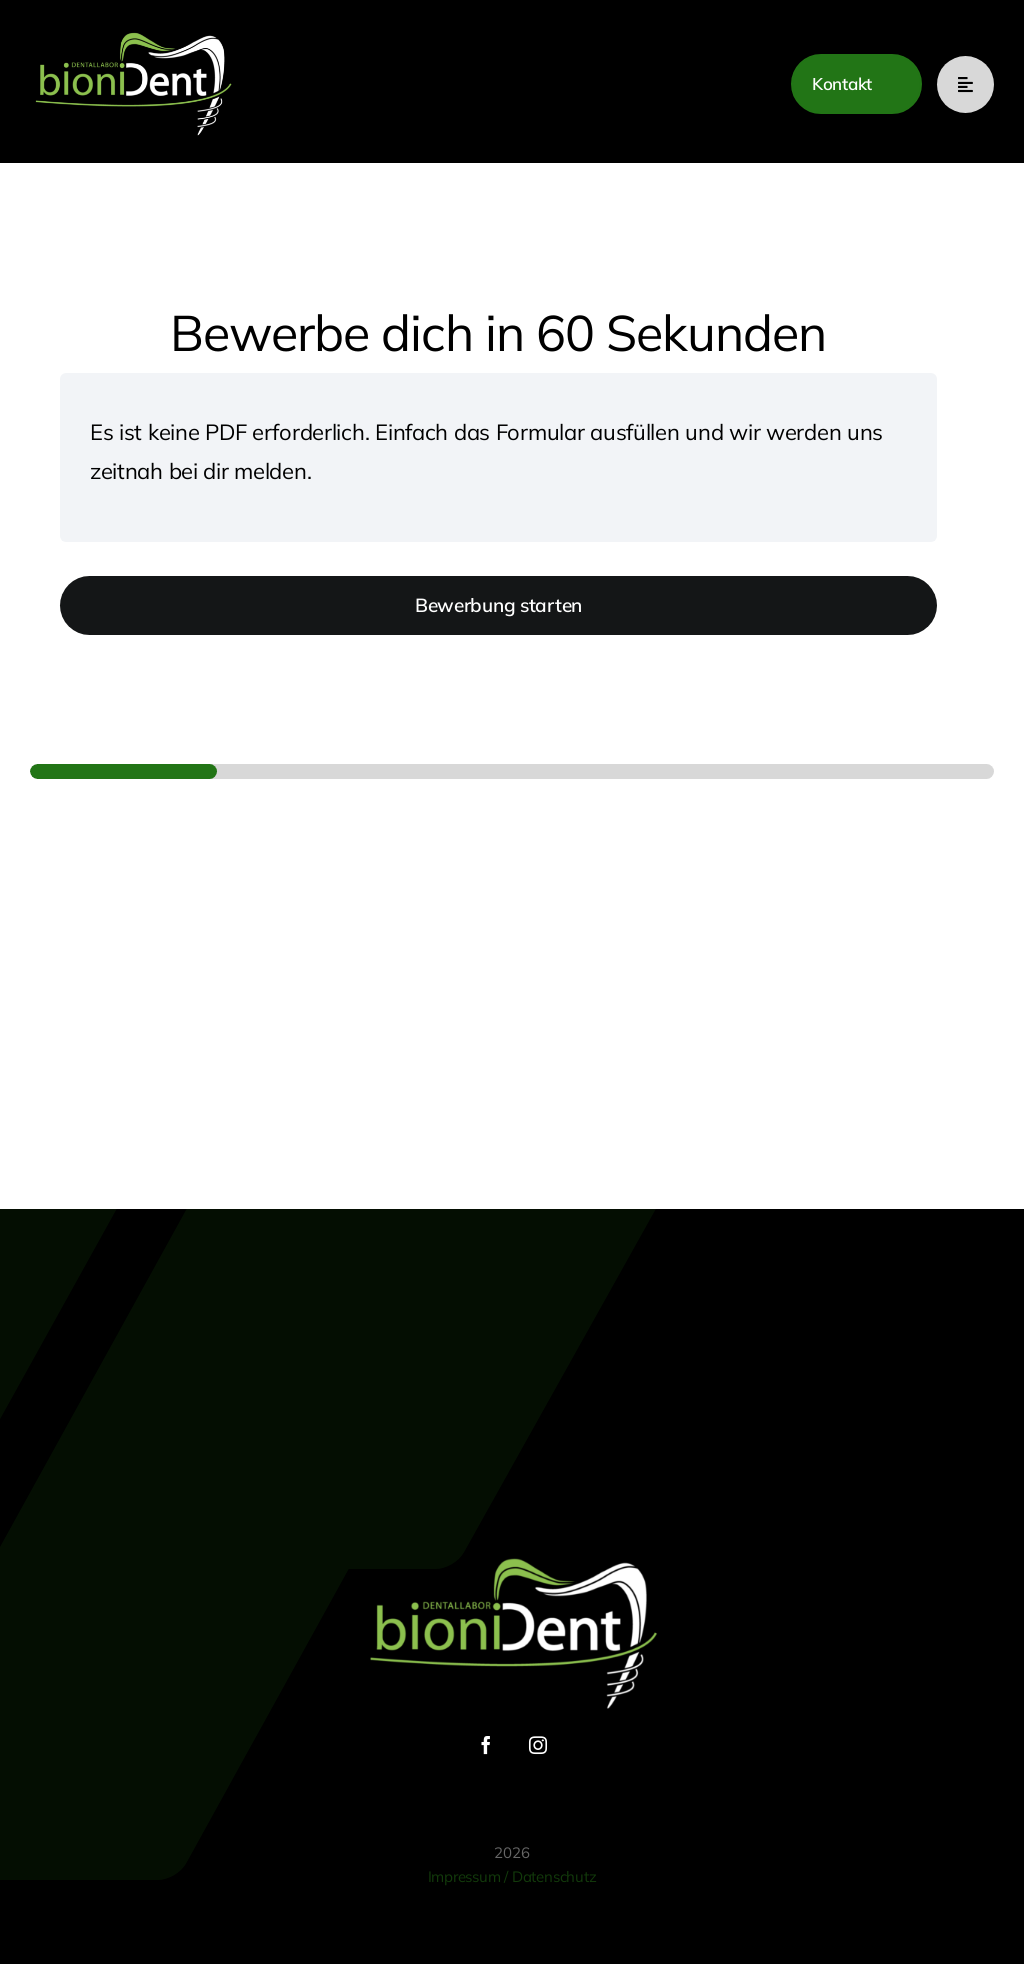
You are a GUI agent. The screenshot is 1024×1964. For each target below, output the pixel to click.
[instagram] (538, 1745)
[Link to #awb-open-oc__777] (965, 84)
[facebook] (486, 1745)
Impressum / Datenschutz (512, 1876)
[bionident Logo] (132, 31)
